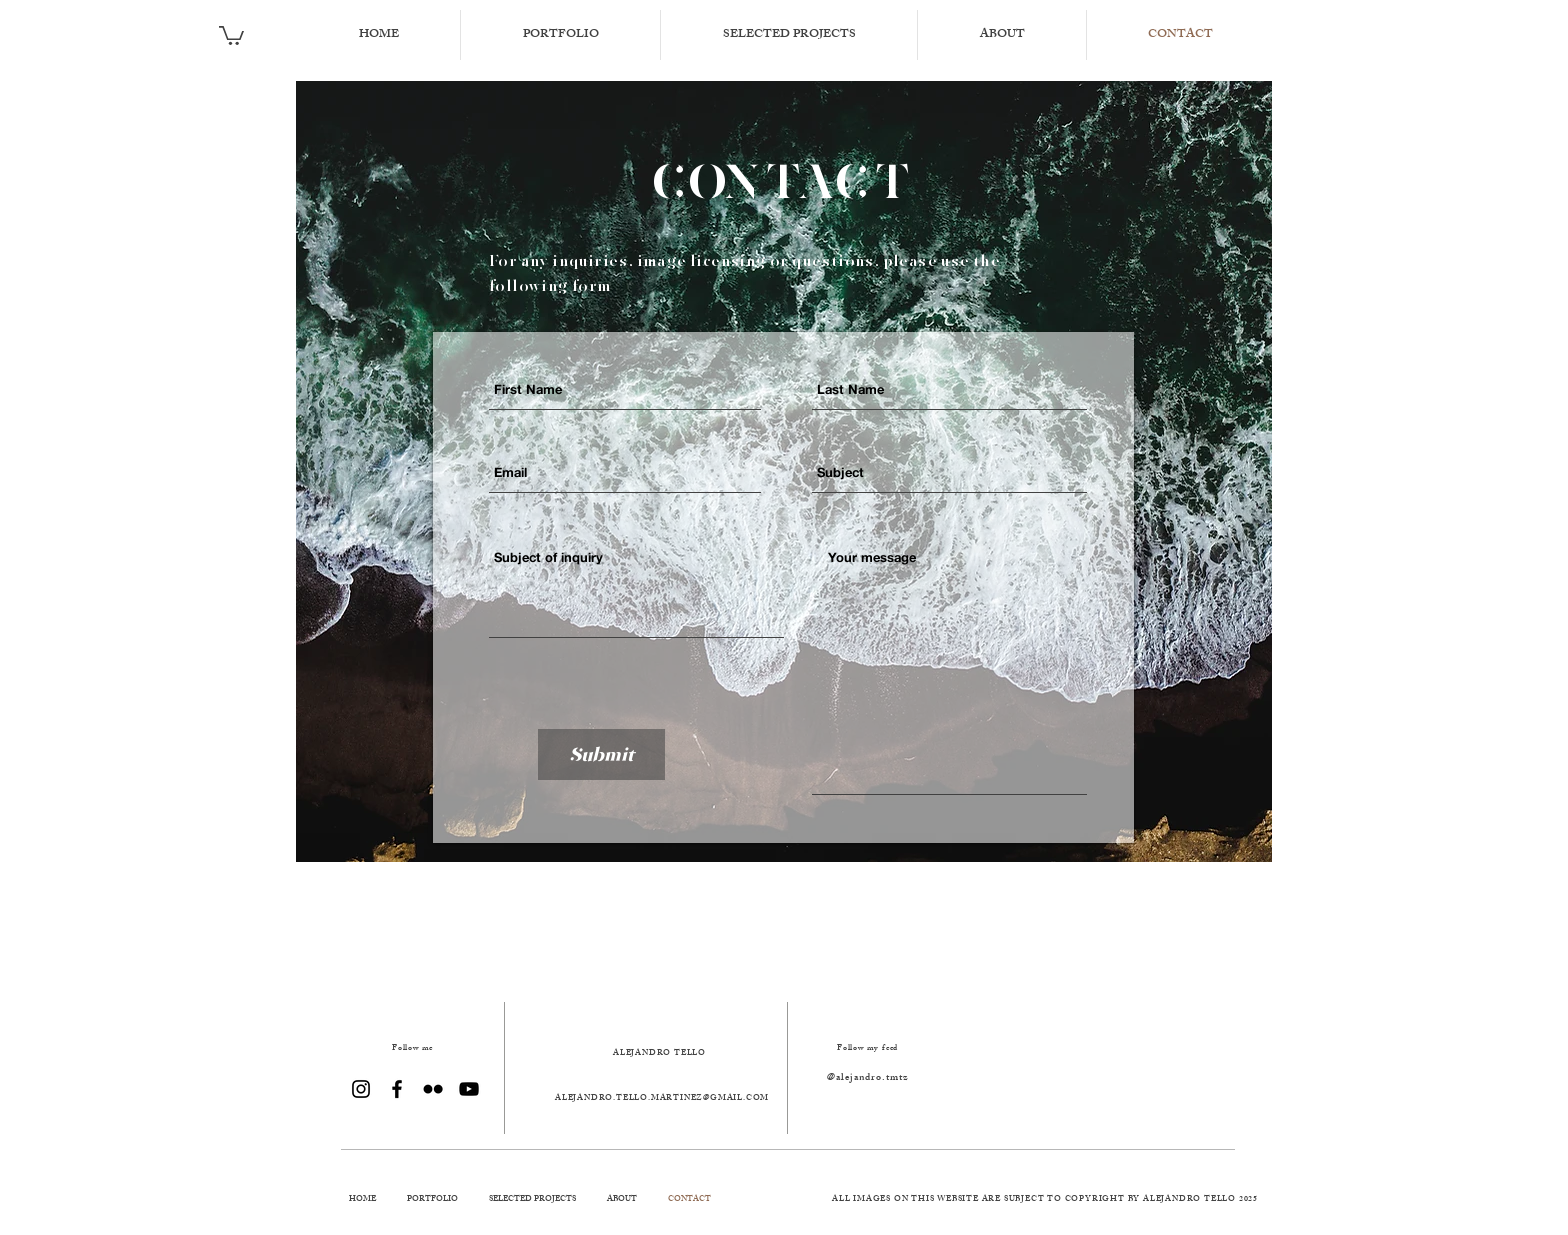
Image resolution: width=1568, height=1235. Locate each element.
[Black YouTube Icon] (469, 1089)
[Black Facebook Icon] (397, 1089)
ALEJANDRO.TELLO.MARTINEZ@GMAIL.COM (662, 1098)
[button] (231, 34)
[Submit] (601, 754)
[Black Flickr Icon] (433, 1089)
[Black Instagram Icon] (361, 1089)
